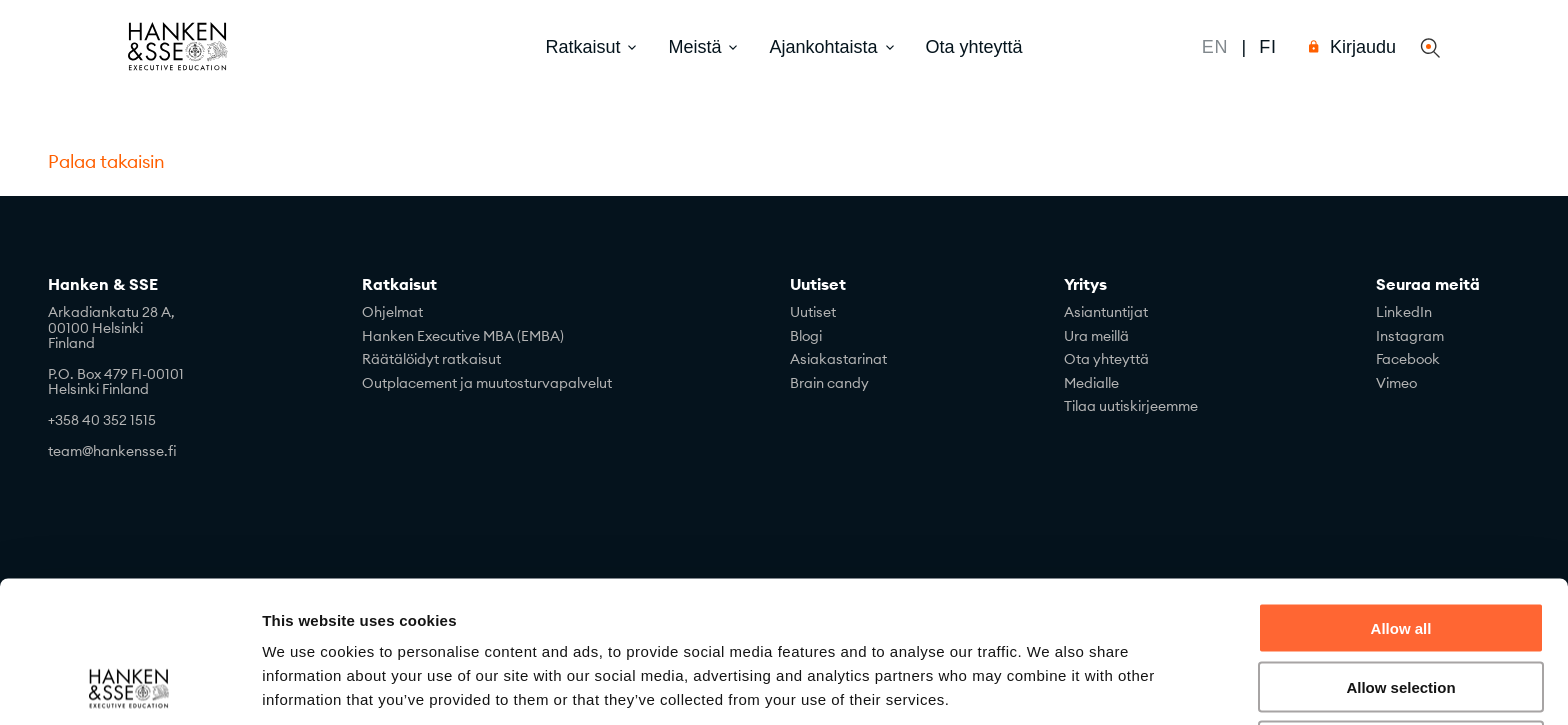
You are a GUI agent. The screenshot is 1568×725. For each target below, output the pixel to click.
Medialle (1091, 383)
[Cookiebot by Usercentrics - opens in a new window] (129, 686)
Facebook (1408, 359)
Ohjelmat (392, 312)
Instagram (1410, 336)
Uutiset (818, 285)
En (1215, 47)
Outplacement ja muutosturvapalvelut (487, 383)
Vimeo (1396, 383)
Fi (1268, 47)
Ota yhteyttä (974, 47)
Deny (1401, 613)
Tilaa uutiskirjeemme (1131, 406)
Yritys (1085, 285)
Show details (1049, 685)
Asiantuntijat (1106, 312)
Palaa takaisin (106, 162)
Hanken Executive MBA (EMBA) (463, 336)
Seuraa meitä (1428, 285)
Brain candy (829, 383)
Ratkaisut (399, 285)
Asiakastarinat (838, 359)
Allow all (1401, 495)
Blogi (806, 336)
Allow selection (1400, 554)
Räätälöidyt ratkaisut (431, 359)
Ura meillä (1096, 336)
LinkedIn (1404, 312)
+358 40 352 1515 (102, 420)
